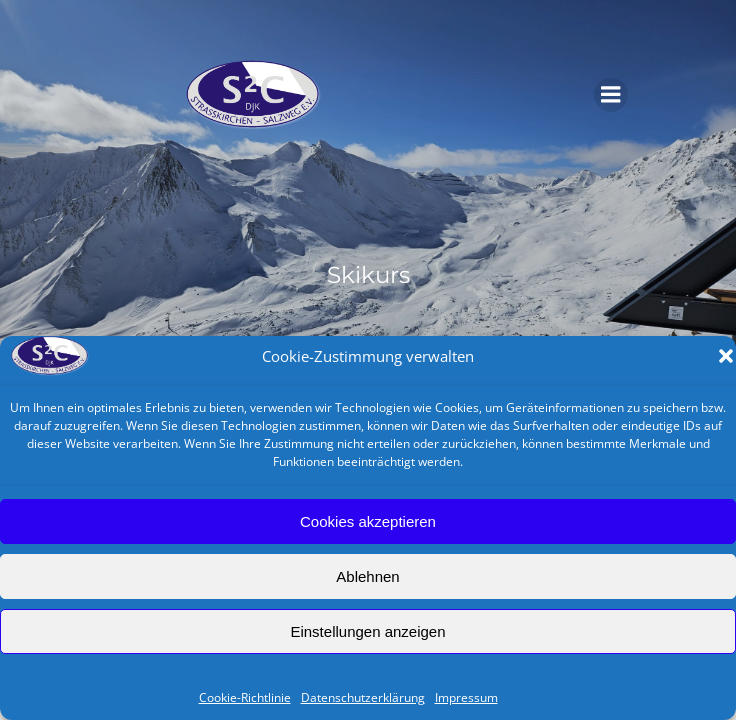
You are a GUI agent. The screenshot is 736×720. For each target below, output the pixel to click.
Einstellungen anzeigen (367, 631)
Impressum (466, 697)
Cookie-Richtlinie (245, 697)
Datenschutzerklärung (363, 697)
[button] (726, 356)
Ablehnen (367, 576)
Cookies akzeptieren (368, 521)
